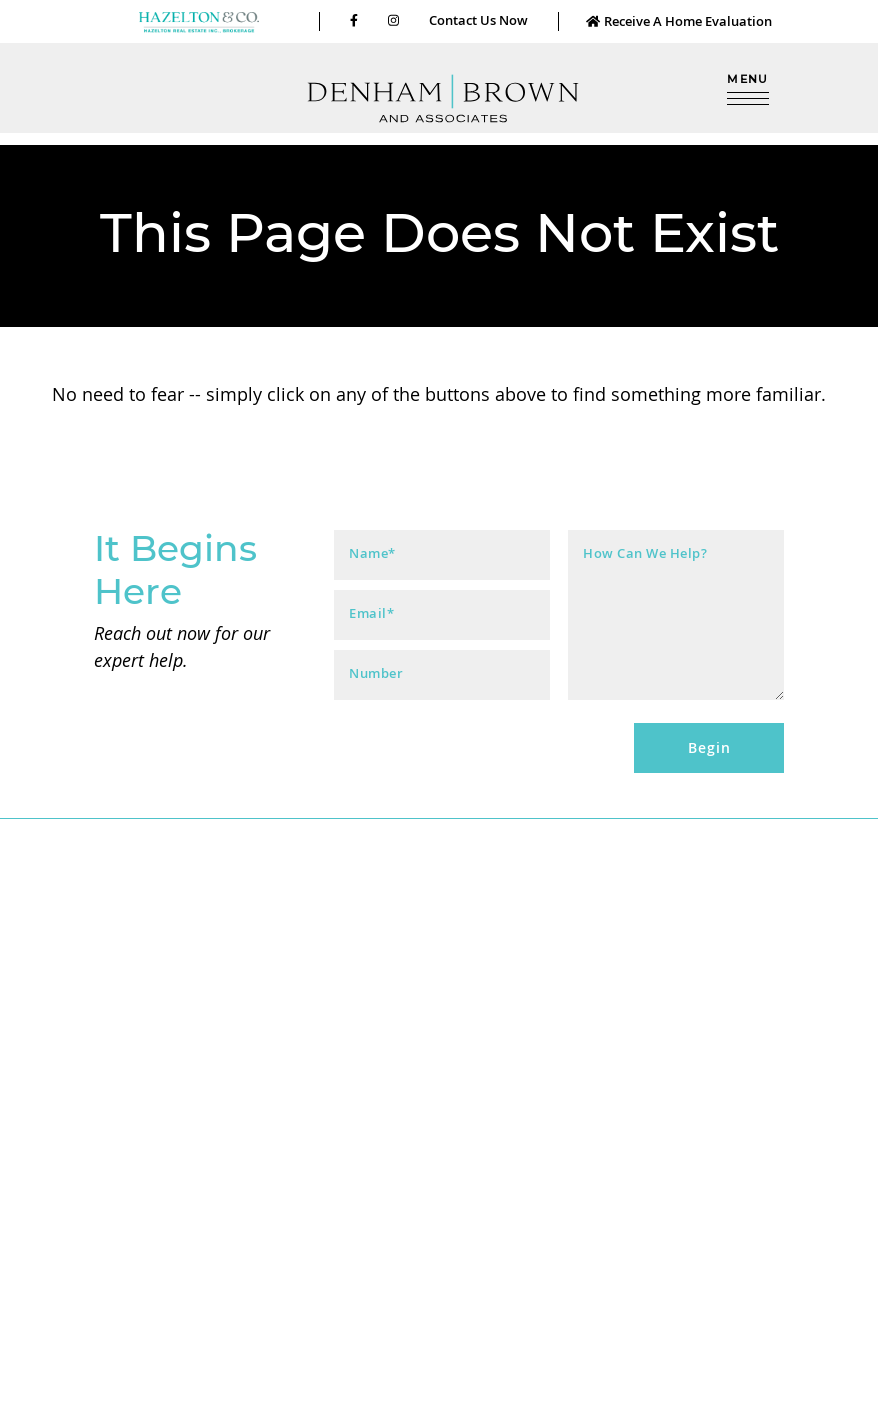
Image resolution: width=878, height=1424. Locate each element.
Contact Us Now (478, 20)
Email (371, 613)
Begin (709, 747)
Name (372, 553)
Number (376, 673)
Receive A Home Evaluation (678, 21)
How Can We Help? (645, 553)
